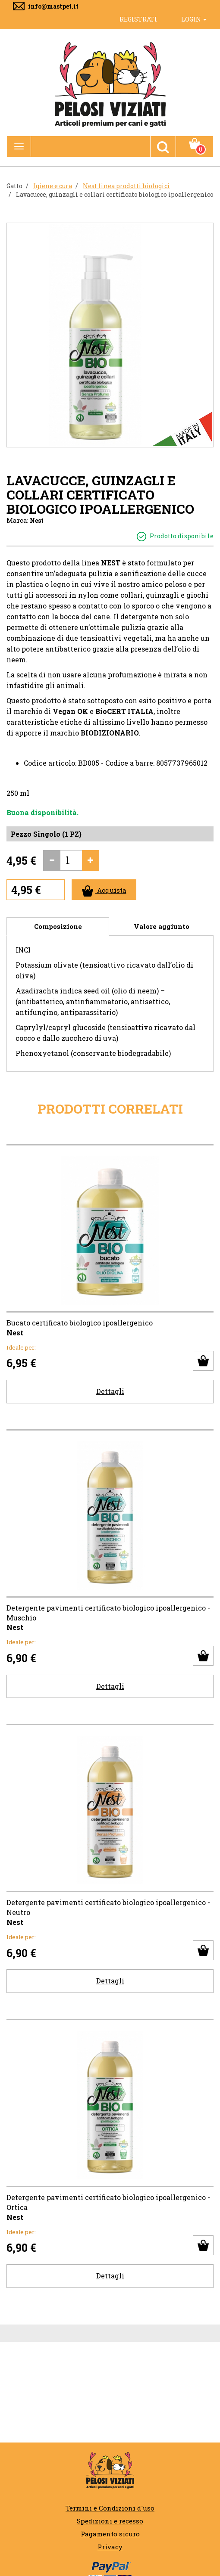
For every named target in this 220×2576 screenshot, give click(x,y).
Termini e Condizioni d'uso (110, 2508)
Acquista (104, 891)
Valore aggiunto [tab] (161, 926)
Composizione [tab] (58, 926)
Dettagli (110, 1391)
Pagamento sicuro (110, 2533)
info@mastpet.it (53, 6)
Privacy (110, 2546)
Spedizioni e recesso (110, 2521)
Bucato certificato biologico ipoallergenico (79, 1322)
